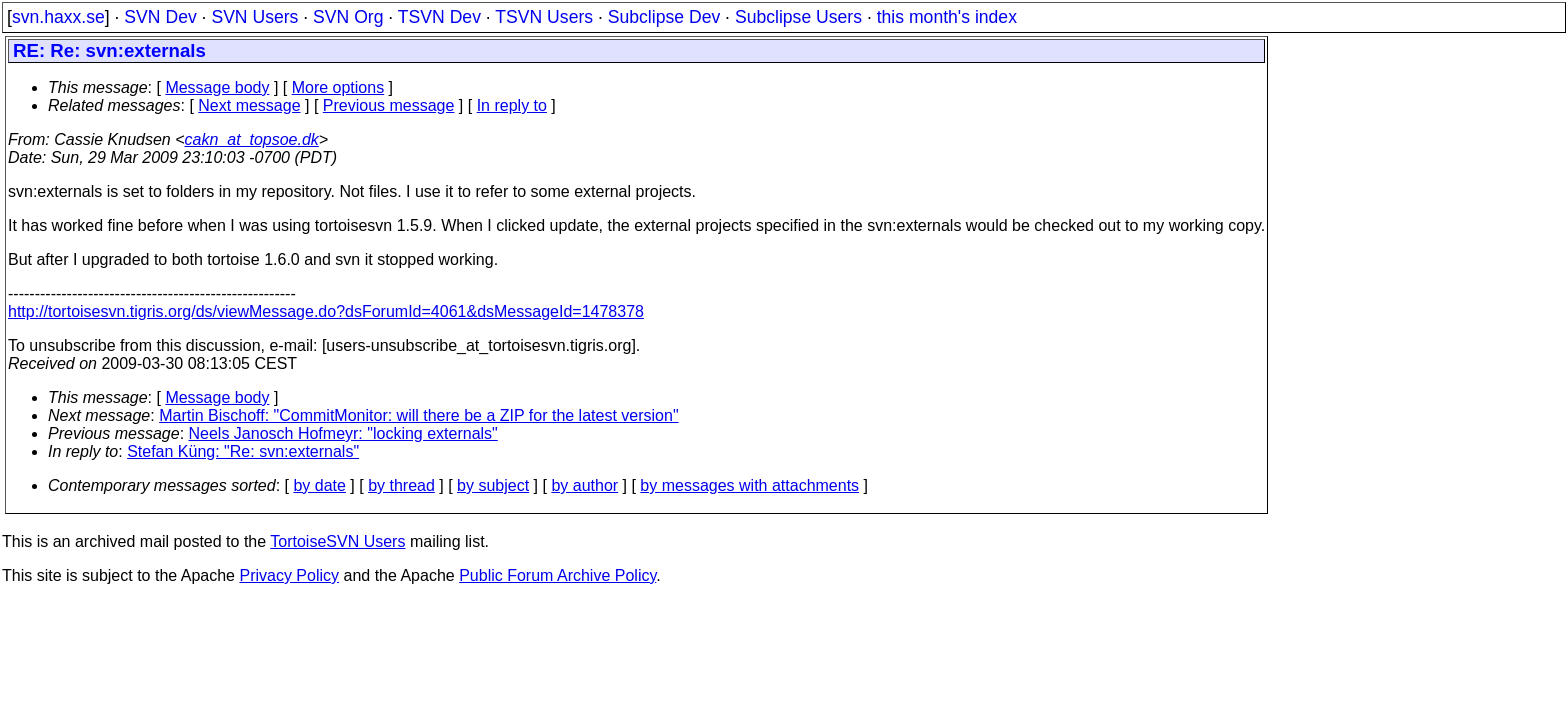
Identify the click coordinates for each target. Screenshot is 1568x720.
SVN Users (254, 17)
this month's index (947, 17)
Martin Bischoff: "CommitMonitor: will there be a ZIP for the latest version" (418, 415)
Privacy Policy (289, 575)
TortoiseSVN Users (337, 541)
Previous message (389, 105)
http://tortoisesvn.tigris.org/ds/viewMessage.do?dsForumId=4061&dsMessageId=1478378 (326, 311)
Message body (217, 87)
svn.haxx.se (58, 17)
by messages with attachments (749, 485)
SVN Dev (160, 17)
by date (319, 485)
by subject (493, 485)
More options (338, 87)
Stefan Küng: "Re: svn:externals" (243, 451)
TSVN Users (544, 17)
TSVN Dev (439, 17)
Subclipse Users (798, 17)
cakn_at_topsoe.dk (252, 139)
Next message (249, 105)
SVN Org (348, 17)
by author (584, 485)
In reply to (512, 105)
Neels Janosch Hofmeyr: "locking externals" (343, 433)
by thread (401, 485)
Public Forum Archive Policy (557, 575)
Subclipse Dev (664, 17)
